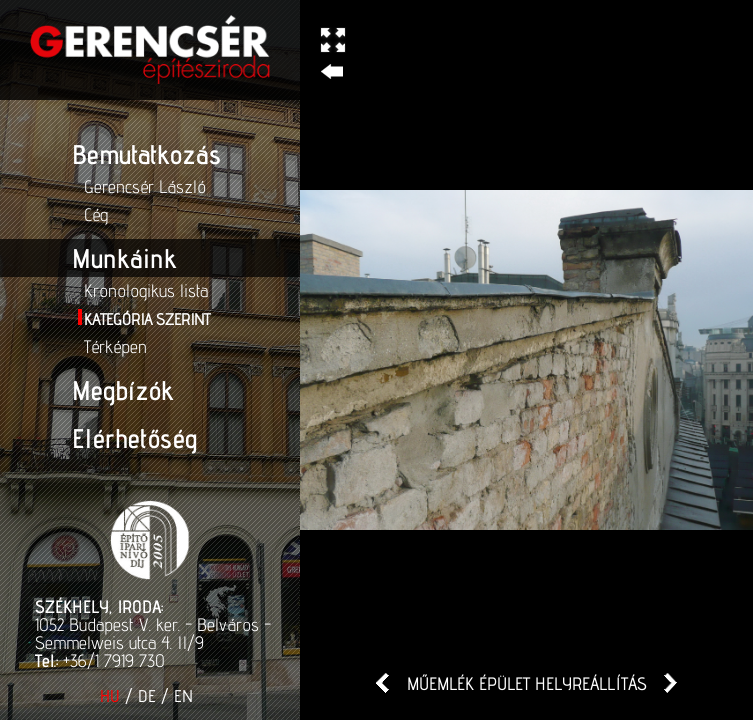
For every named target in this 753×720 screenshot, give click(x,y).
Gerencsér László (145, 186)
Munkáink (124, 258)
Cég (96, 214)
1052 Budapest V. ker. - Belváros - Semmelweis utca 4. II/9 (153, 633)
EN (183, 696)
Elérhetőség (134, 438)
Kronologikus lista (146, 290)
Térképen (115, 346)
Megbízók (122, 390)
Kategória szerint (147, 319)
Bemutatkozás (146, 154)
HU (110, 696)
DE (147, 696)
